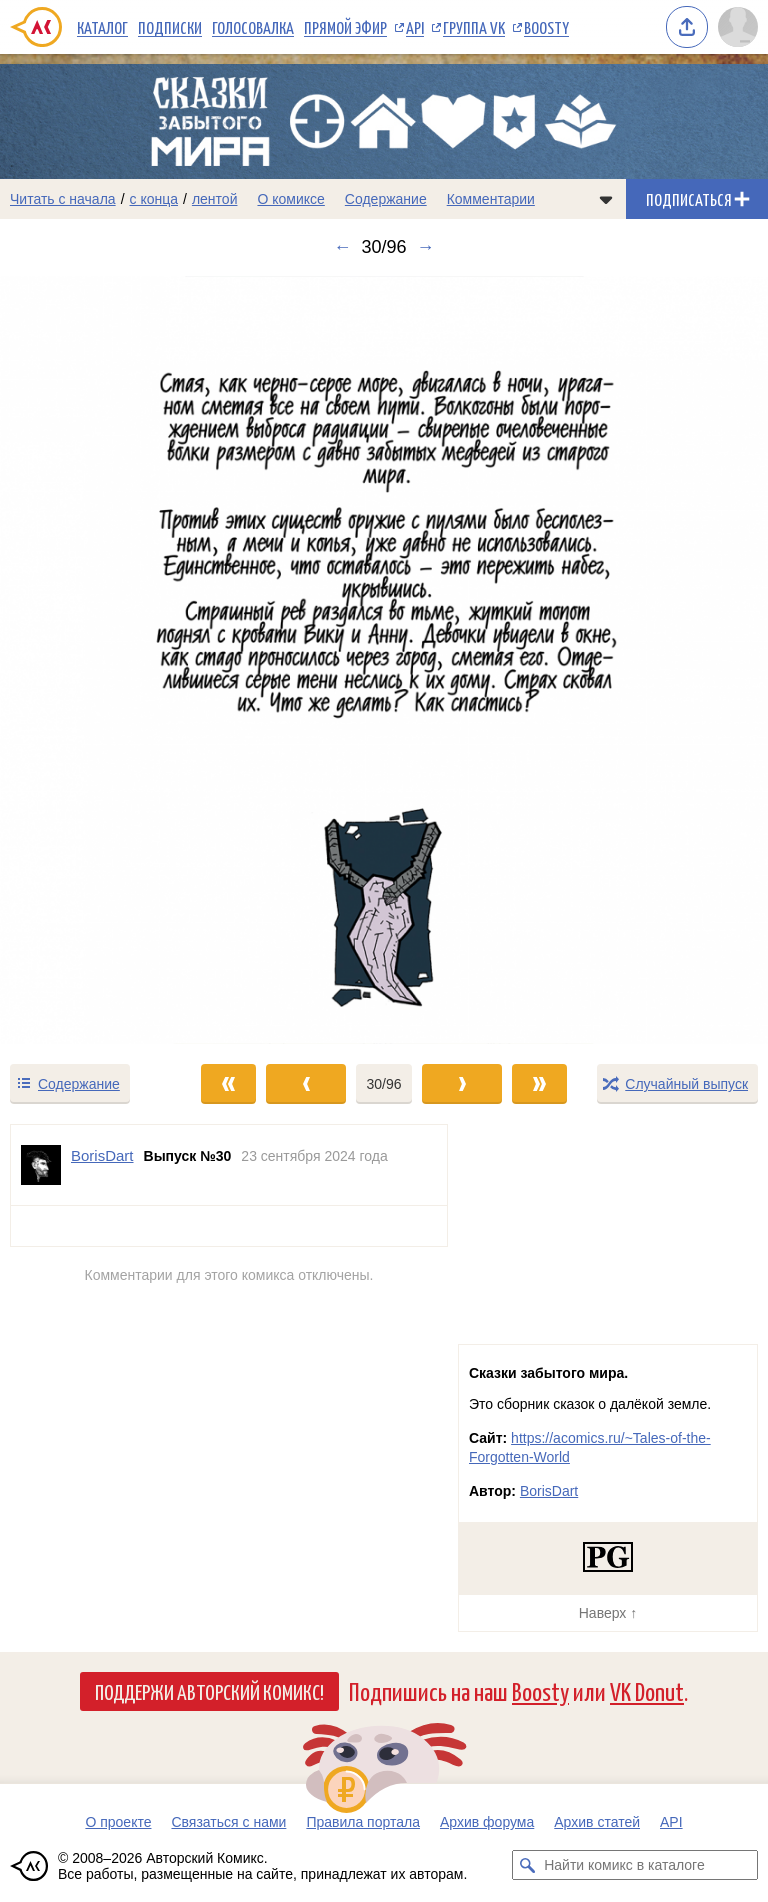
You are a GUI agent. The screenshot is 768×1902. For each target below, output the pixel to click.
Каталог (102, 27)
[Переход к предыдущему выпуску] (96, 660)
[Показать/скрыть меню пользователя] (738, 27)
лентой (215, 199)
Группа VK (474, 27)
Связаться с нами (228, 1822)
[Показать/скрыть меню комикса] (606, 199)
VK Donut (647, 1690)
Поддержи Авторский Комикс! (209, 1691)
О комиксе (290, 199)
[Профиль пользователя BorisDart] (41, 1165)
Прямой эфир (345, 27)
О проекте (118, 1822)
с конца (154, 199)
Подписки (170, 27)
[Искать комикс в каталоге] (527, 1865)
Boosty (546, 27)
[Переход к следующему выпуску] (384, 660)
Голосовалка (253, 27)
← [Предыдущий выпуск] (342, 247)
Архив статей (597, 1822)
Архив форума (487, 1822)
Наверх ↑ (608, 1613)
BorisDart (549, 1491)
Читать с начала (63, 199)
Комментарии (491, 199)
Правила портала (363, 1822)
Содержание (386, 199)
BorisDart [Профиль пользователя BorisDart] (102, 1155)
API (415, 27)
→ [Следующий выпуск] (426, 247)
